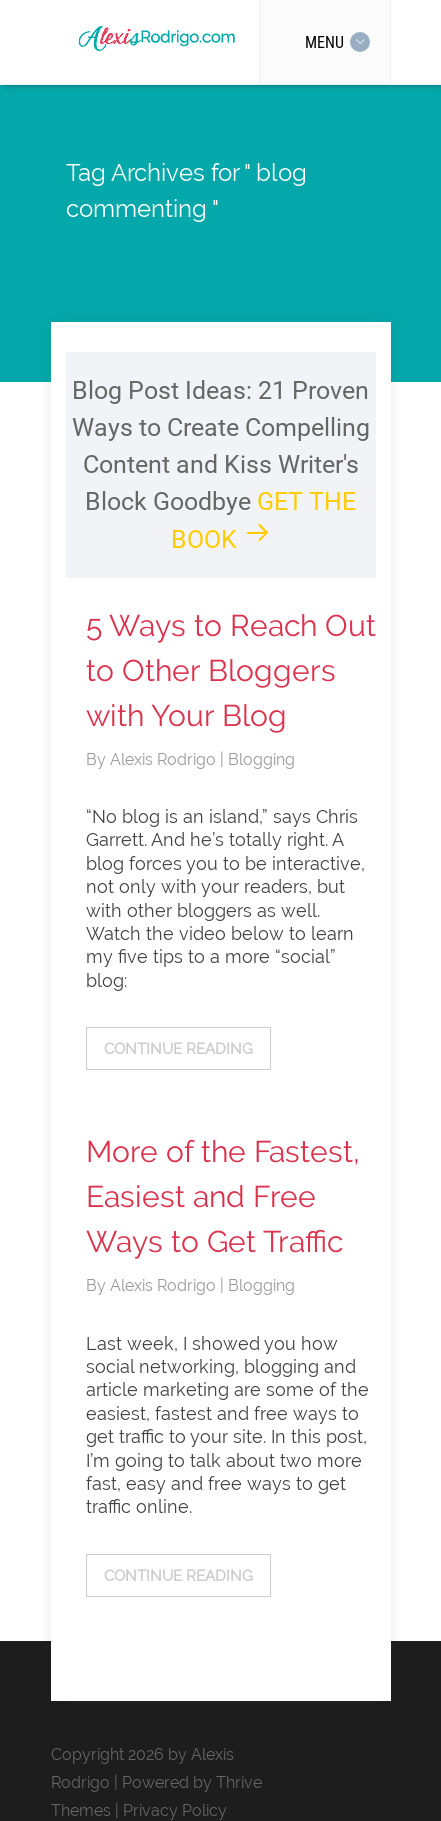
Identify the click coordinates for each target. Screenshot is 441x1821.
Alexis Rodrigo (165, 759)
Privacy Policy (175, 1810)
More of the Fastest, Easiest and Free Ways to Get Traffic (223, 1196)
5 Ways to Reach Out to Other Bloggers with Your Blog (231, 670)
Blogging (261, 759)
